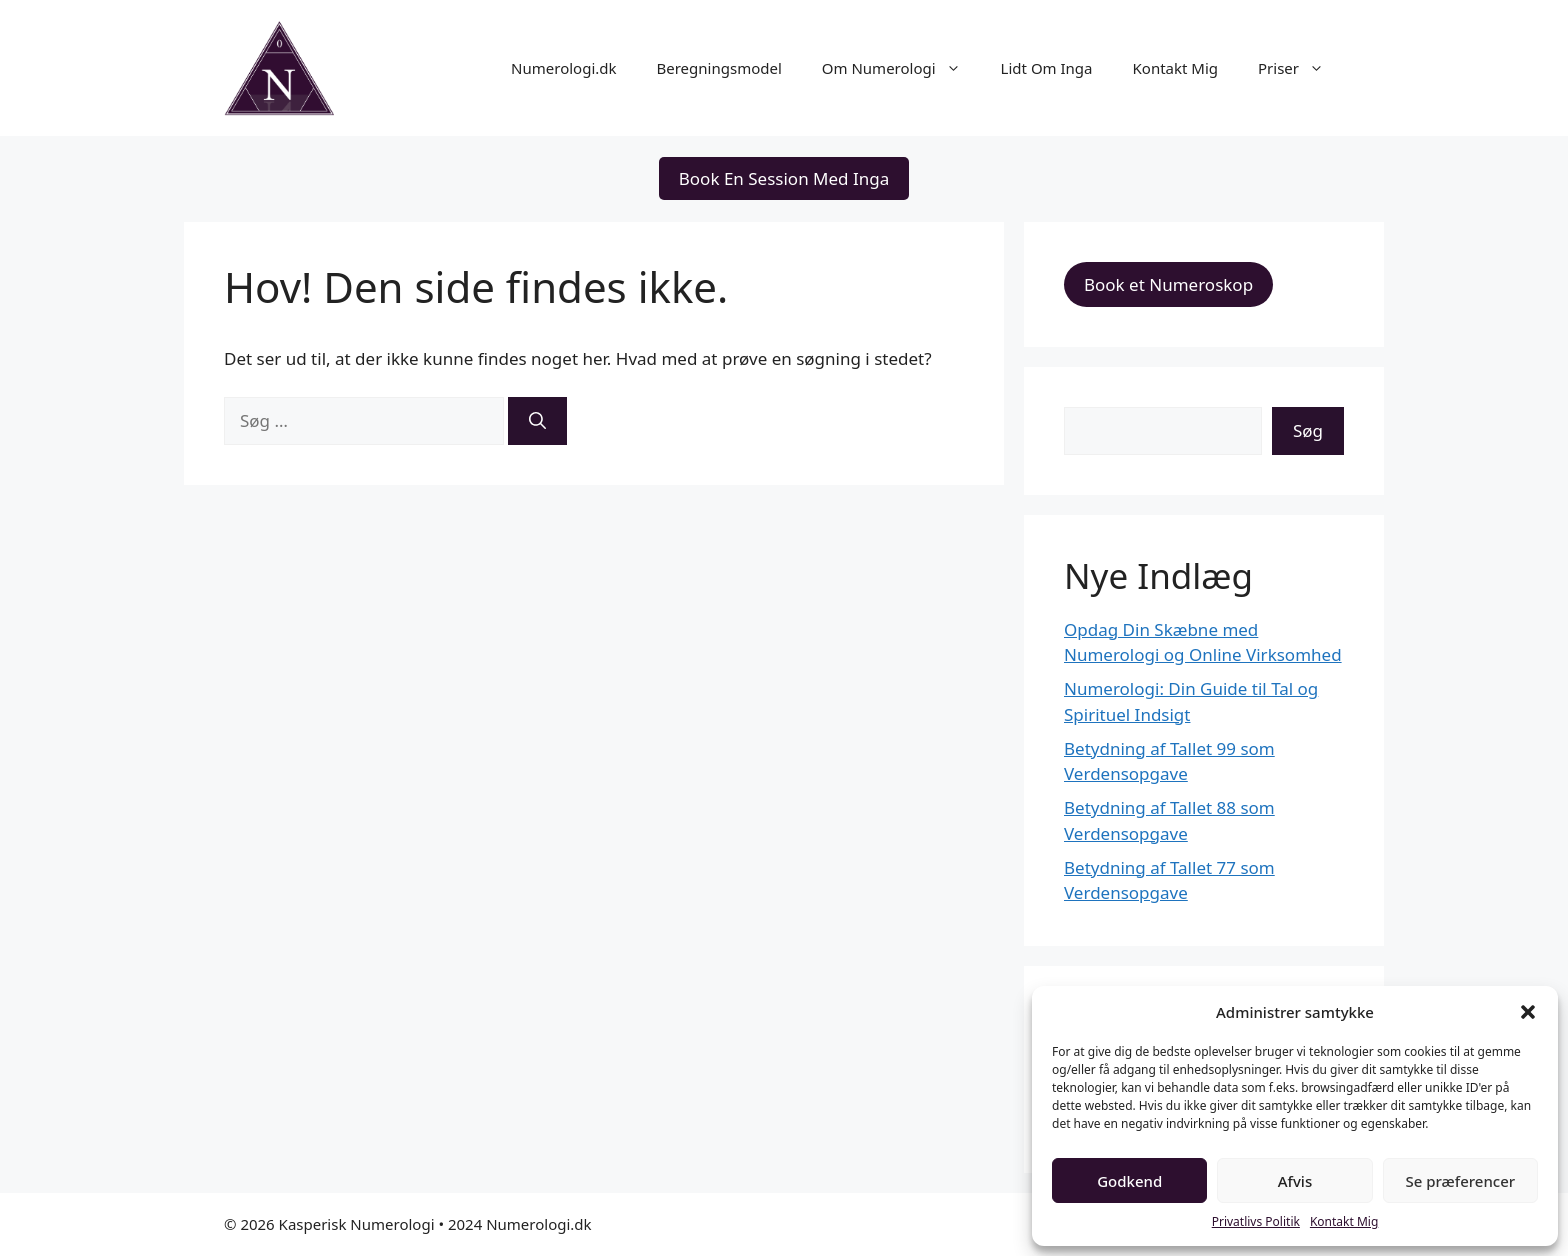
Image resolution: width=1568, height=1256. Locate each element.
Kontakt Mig (1344, 1221)
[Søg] (537, 421)
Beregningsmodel (719, 68)
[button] (1528, 1012)
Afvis (1295, 1181)
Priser (1301, 68)
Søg (1308, 430)
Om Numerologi (901, 68)
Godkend (1129, 1181)
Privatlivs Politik (1256, 1221)
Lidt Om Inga (1047, 68)
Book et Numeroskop (1168, 284)
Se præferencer (1460, 1181)
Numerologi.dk (563, 68)
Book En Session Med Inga (784, 178)
